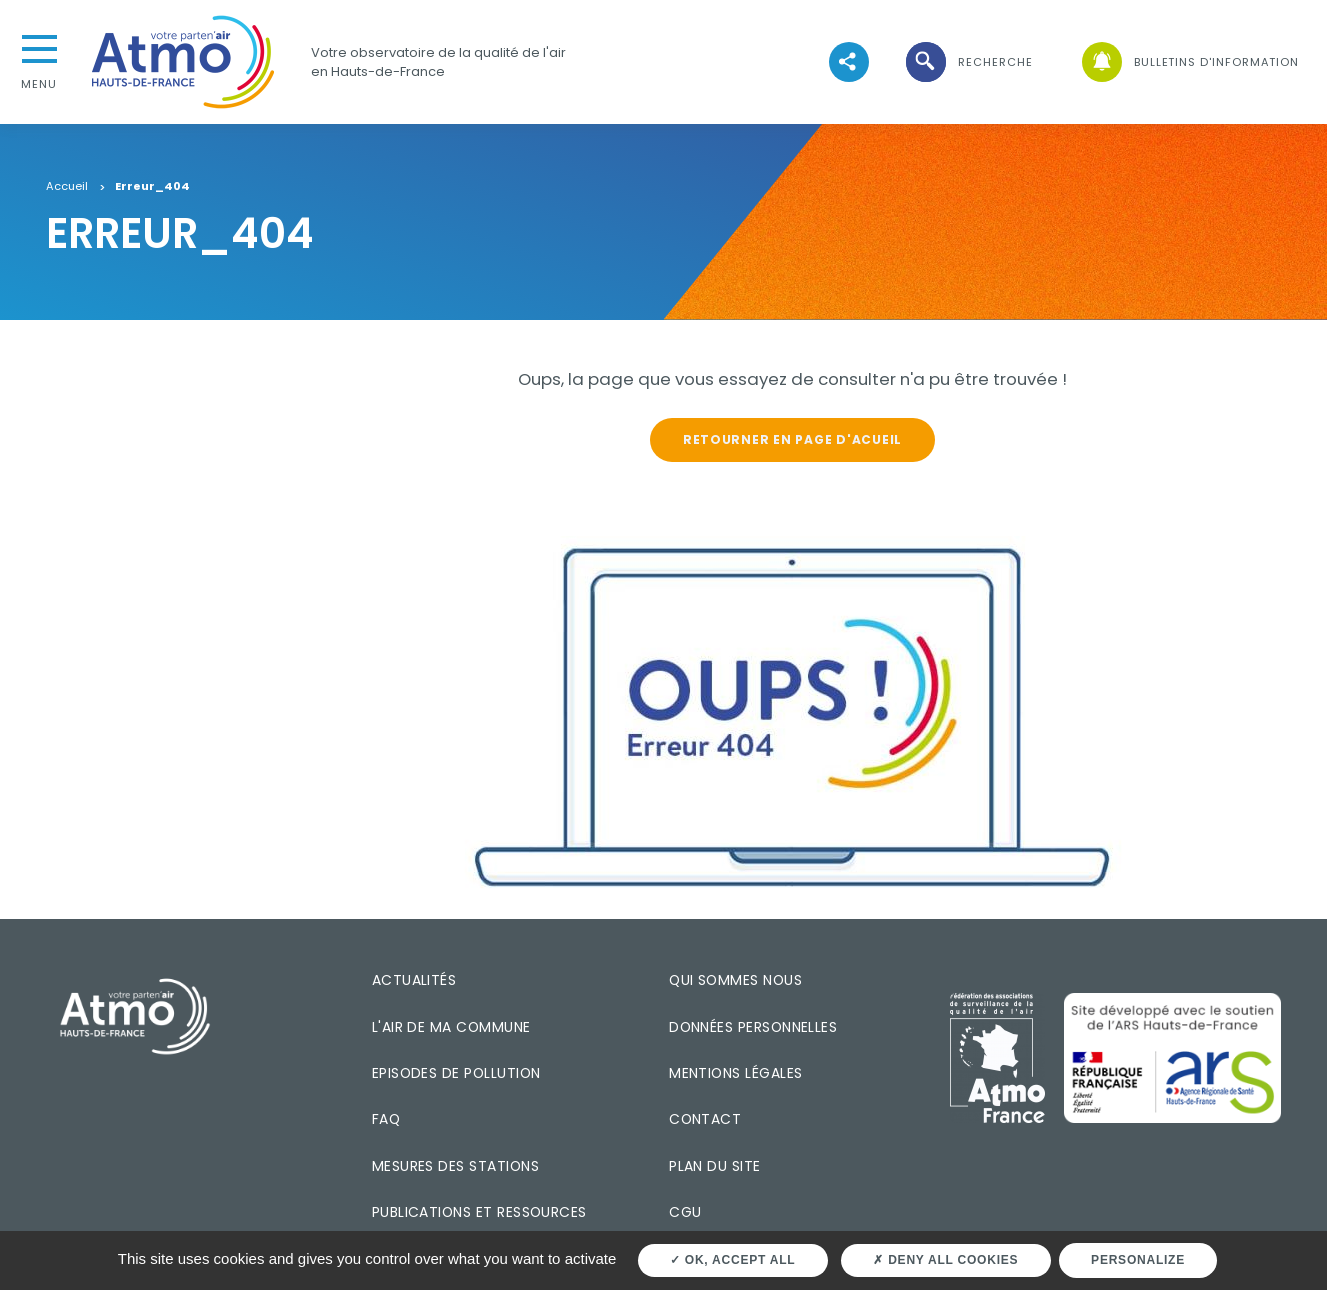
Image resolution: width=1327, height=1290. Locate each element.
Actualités (414, 980)
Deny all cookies (945, 1260)
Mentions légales (735, 1073)
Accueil (67, 187)
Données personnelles (753, 1027)
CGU (685, 1212)
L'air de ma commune (451, 1027)
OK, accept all (732, 1260)
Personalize (1138, 1260)
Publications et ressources (479, 1212)
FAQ (386, 1119)
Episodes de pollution (456, 1073)
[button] (968, 62)
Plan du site (715, 1166)
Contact (705, 1119)
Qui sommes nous (735, 980)
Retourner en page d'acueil (792, 439)
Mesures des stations (455, 1166)
